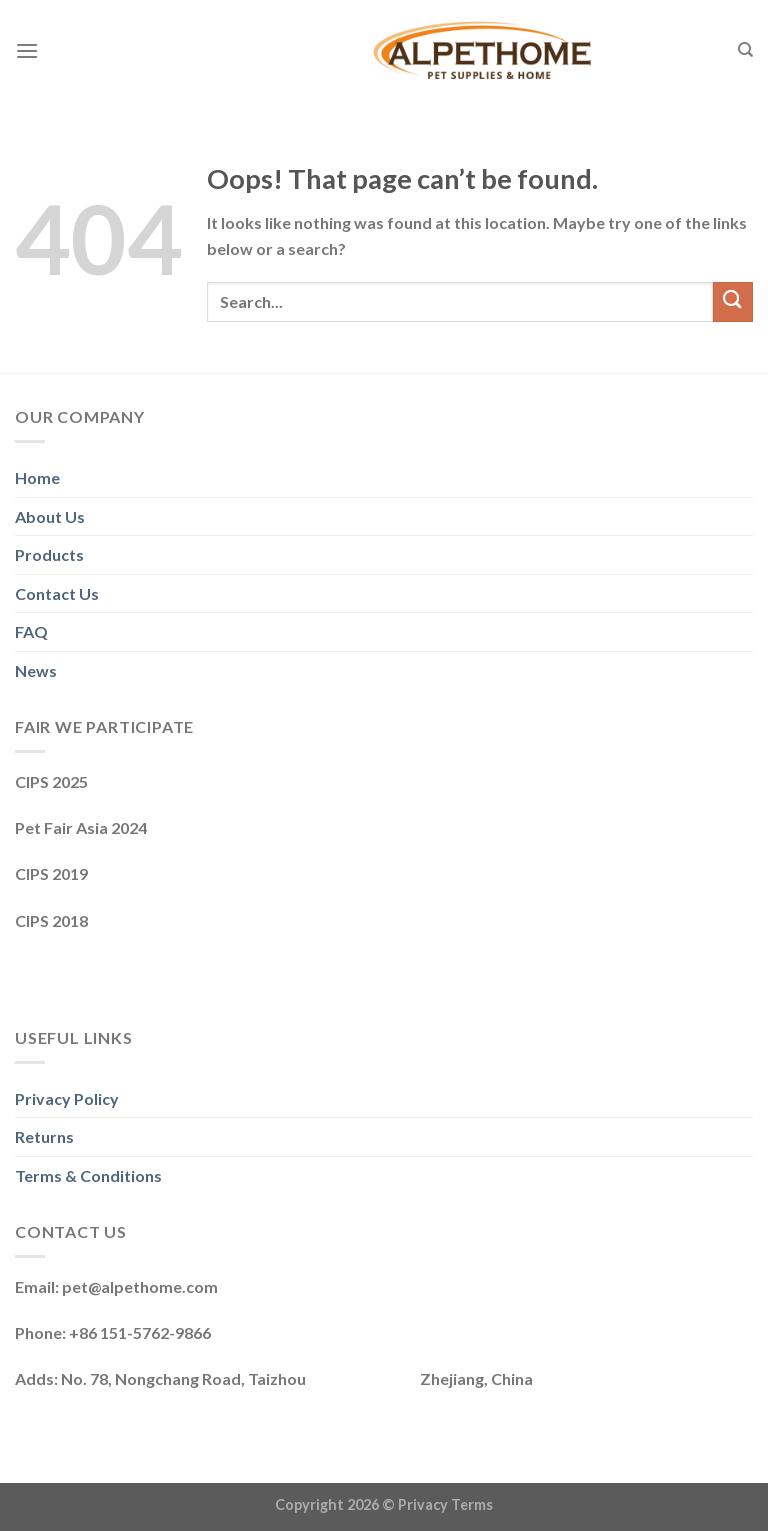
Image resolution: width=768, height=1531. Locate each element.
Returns (44, 1136)
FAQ (31, 631)
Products (49, 554)
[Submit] (733, 301)
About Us (50, 516)
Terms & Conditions (88, 1175)
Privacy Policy (67, 1098)
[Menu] (27, 50)
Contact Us (57, 593)
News (36, 670)
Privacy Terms (445, 1504)
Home (37, 477)
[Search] (745, 50)
